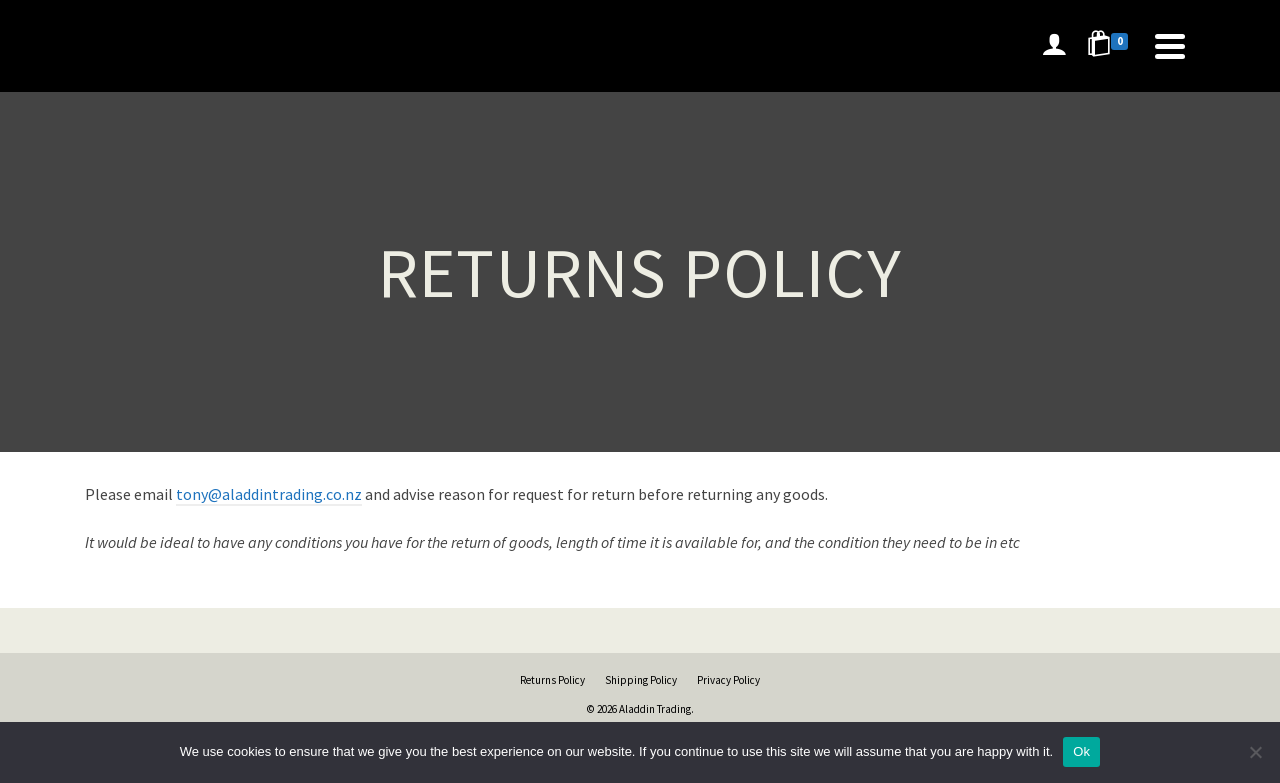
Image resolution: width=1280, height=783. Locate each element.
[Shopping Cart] (1111, 46)
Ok (1081, 751)
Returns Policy (552, 680)
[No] (1255, 752)
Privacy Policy (728, 680)
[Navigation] (1170, 46)
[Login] (1054, 46)
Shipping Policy (641, 680)
